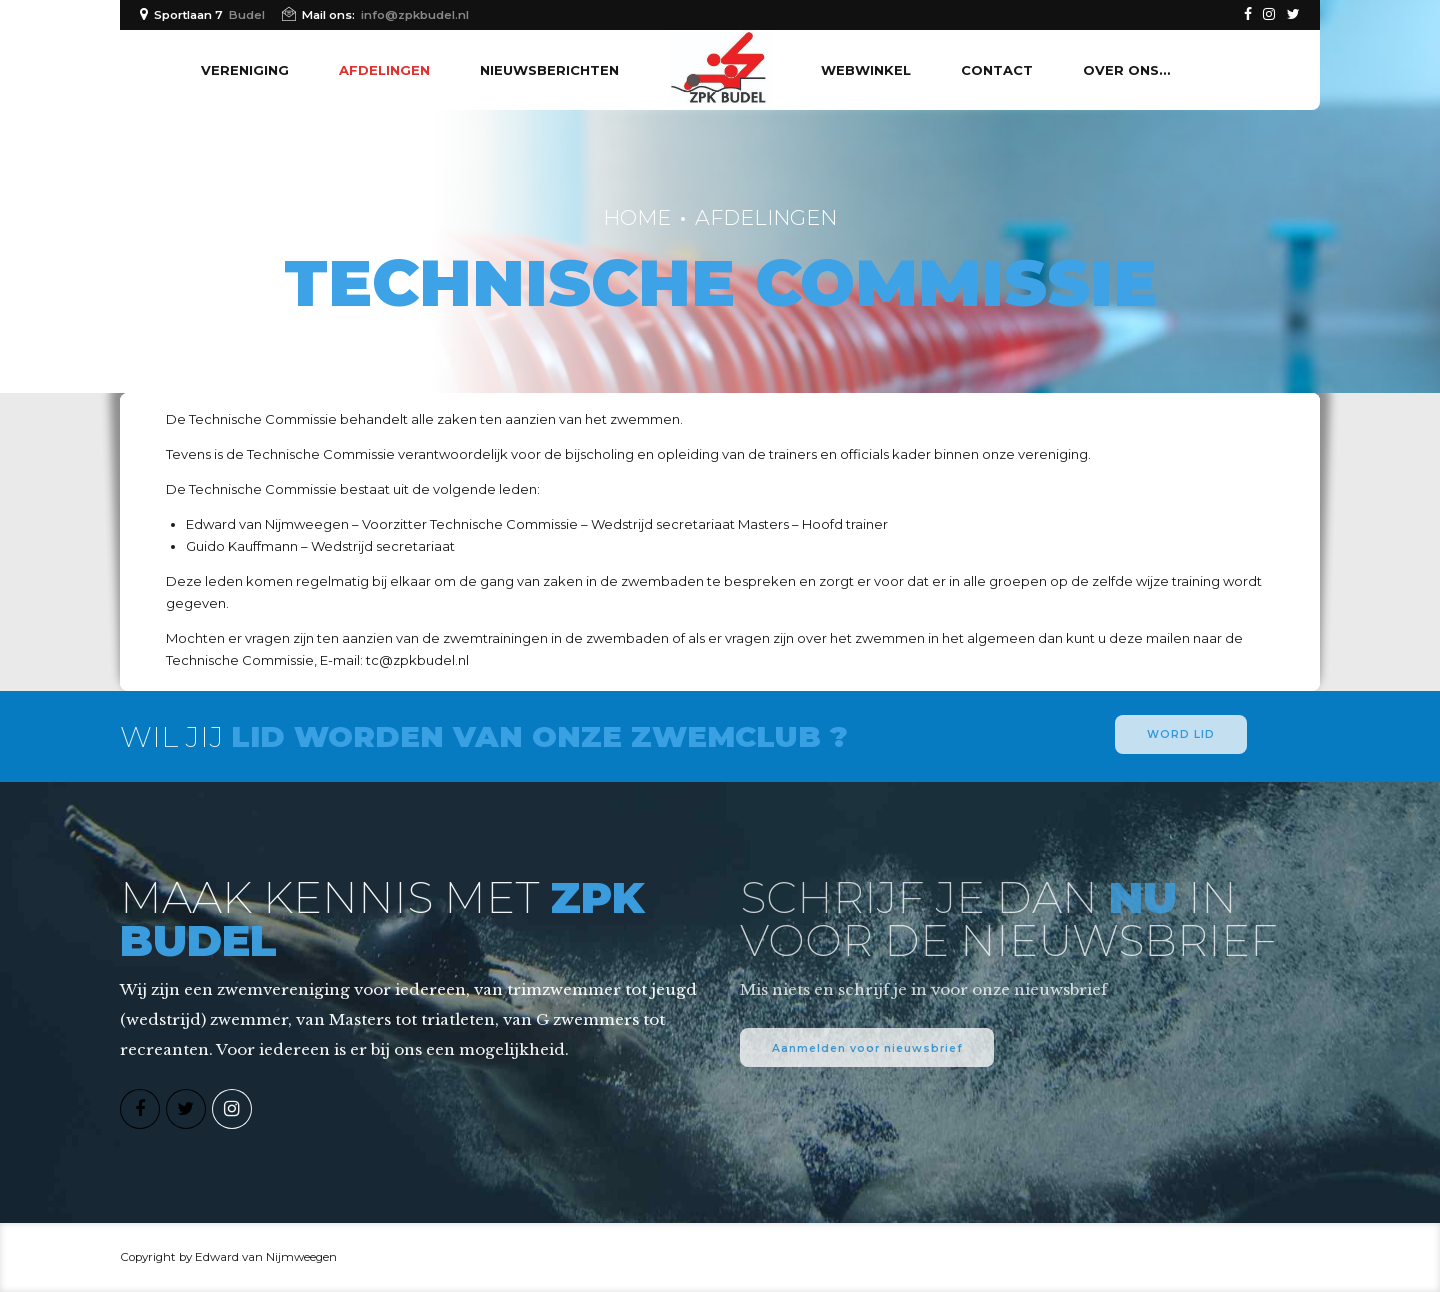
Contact (997, 70)
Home (637, 217)
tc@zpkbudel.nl (417, 660)
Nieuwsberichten (549, 70)
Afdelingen (384, 70)
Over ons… (1126, 70)
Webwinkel (866, 70)
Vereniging (245, 70)
